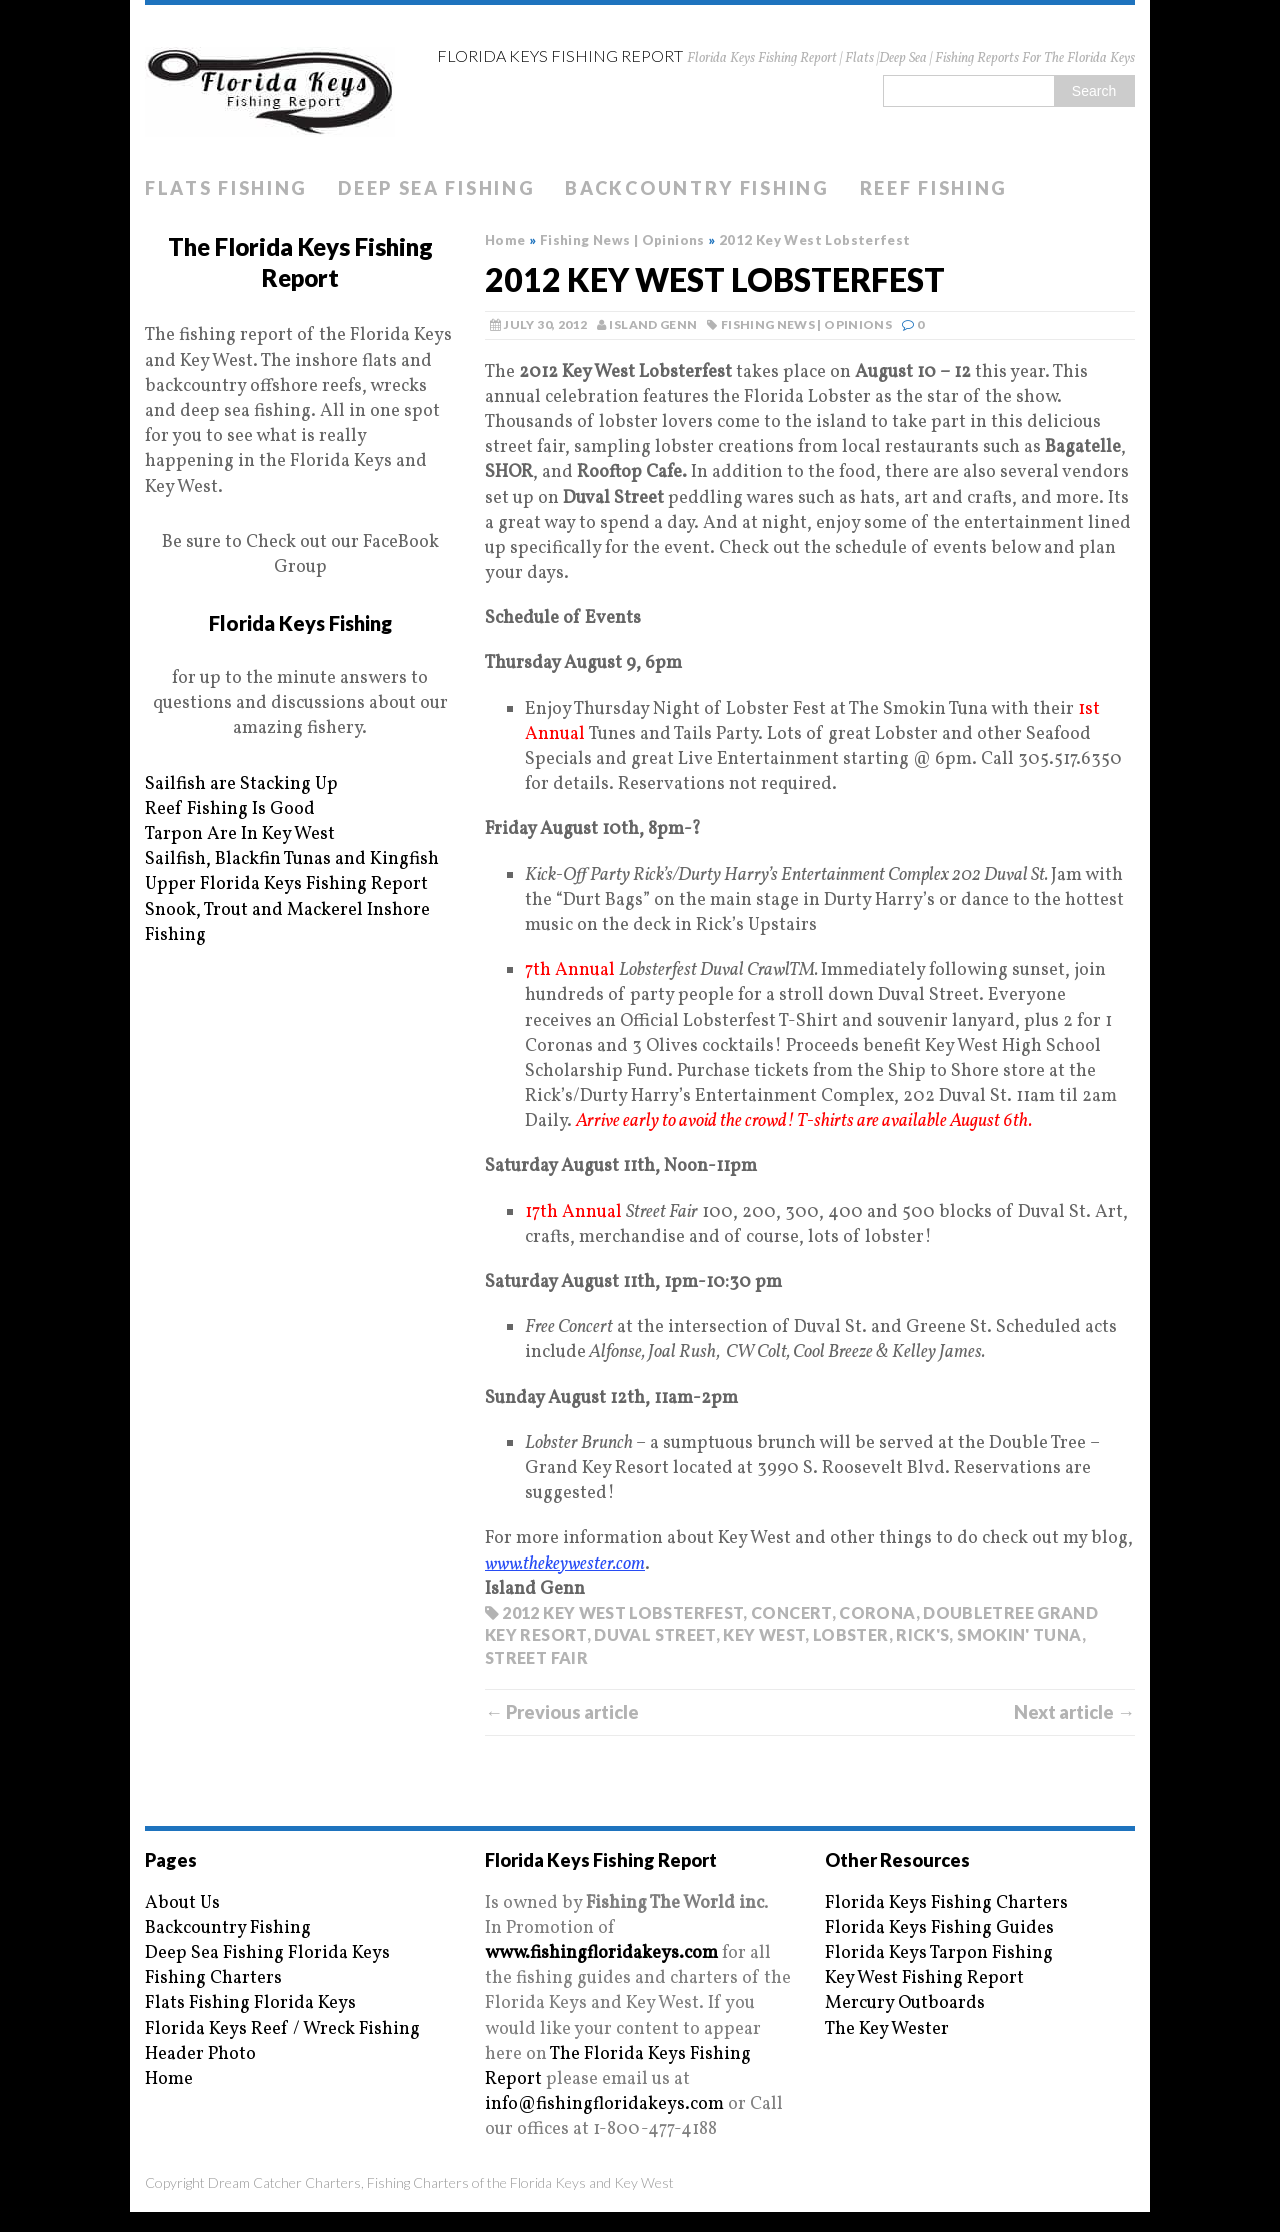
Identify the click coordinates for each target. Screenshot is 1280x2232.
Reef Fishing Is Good (230, 809)
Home (169, 2079)
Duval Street (654, 1634)
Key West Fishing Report (924, 1978)
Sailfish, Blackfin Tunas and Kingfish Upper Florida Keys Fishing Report (292, 872)
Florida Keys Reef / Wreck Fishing (282, 2029)
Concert (791, 1612)
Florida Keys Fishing (300, 623)
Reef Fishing (934, 188)
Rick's (922, 1634)
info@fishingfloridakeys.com (604, 2104)
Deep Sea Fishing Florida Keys (267, 1953)
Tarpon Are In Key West (240, 834)
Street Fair (536, 1657)
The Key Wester (887, 2029)
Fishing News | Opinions (806, 324)
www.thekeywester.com (565, 1564)
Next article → (1074, 1712)
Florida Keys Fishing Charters (946, 1903)
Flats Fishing (226, 188)
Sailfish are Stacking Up (241, 784)
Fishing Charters (213, 1978)
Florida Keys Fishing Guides (939, 1928)
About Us (182, 1903)
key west (764, 1634)
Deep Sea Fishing (436, 188)
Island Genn (653, 324)
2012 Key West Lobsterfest (622, 1612)
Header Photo (200, 2054)
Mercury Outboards (905, 2003)
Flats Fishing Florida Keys (250, 2003)
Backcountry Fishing (697, 188)
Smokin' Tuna (1019, 1634)
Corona (877, 1612)
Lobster (851, 1634)
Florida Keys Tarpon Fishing (939, 1953)
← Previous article (562, 1712)
